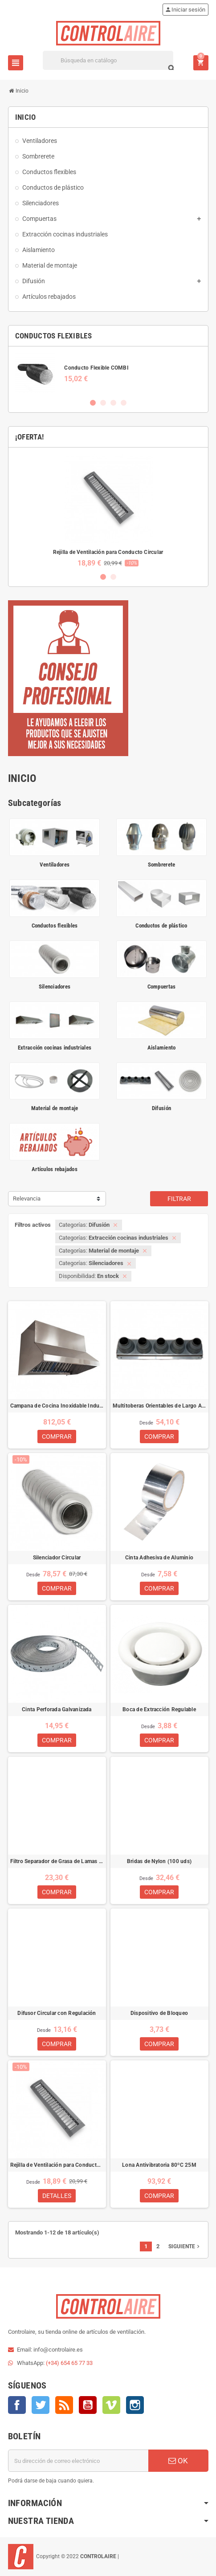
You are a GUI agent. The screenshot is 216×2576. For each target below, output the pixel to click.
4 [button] (123, 403)
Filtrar (179, 1198)
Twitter (40, 2405)
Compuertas (161, 986)
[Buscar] (108, 60)
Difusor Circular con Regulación (56, 2013)
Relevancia (27, 1198)
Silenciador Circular (57, 1558)
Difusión (161, 1108)
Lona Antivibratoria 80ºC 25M (159, 2165)
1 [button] (93, 403)
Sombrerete (161, 864)
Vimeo (111, 2405)
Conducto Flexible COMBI (96, 368)
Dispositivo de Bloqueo (159, 2013)
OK (178, 2460)
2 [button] (103, 403)
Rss (64, 2405)
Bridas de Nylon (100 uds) (159, 1861)
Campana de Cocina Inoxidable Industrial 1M (57, 1406)
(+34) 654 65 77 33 (69, 2363)
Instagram (135, 2405)
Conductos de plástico (161, 925)
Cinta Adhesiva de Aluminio (159, 1558)
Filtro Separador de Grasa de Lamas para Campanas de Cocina (57, 1861)
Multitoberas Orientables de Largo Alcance (159, 1406)
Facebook (17, 2405)
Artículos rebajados (54, 1169)
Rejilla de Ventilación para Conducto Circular (108, 552)
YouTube (88, 2405)
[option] (108, 373)
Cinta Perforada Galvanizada (56, 1709)
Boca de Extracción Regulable (159, 1709)
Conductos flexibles (55, 925)
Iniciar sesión (185, 9)
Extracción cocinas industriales (54, 1047)
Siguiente (184, 2246)
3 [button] (113, 403)
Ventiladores (54, 864)
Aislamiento (161, 1047)
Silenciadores (54, 986)
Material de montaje (54, 1108)
